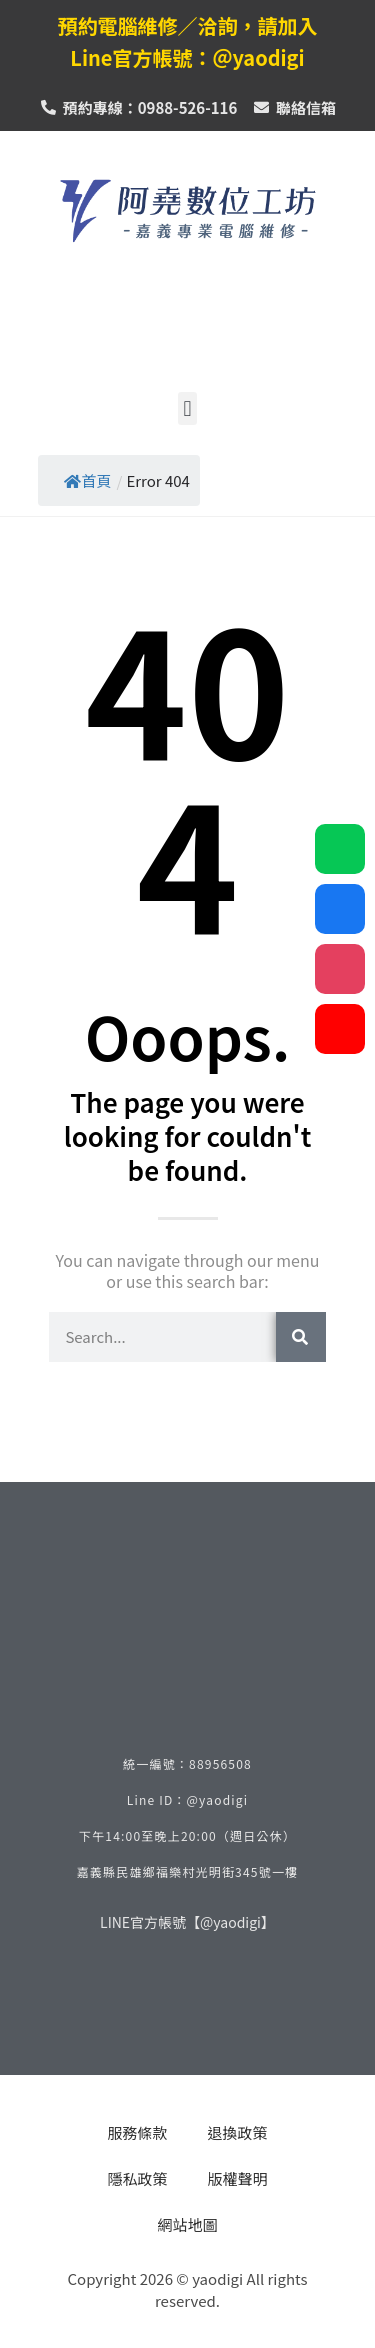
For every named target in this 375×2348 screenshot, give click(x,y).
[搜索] (301, 1337)
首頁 (88, 480)
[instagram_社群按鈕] (340, 969)
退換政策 (238, 2132)
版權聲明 (238, 2178)
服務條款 (137, 2132)
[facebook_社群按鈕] (340, 909)
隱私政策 (137, 2178)
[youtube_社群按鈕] (340, 1029)
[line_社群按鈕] (340, 849)
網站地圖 (187, 2224)
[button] (187, 408)
